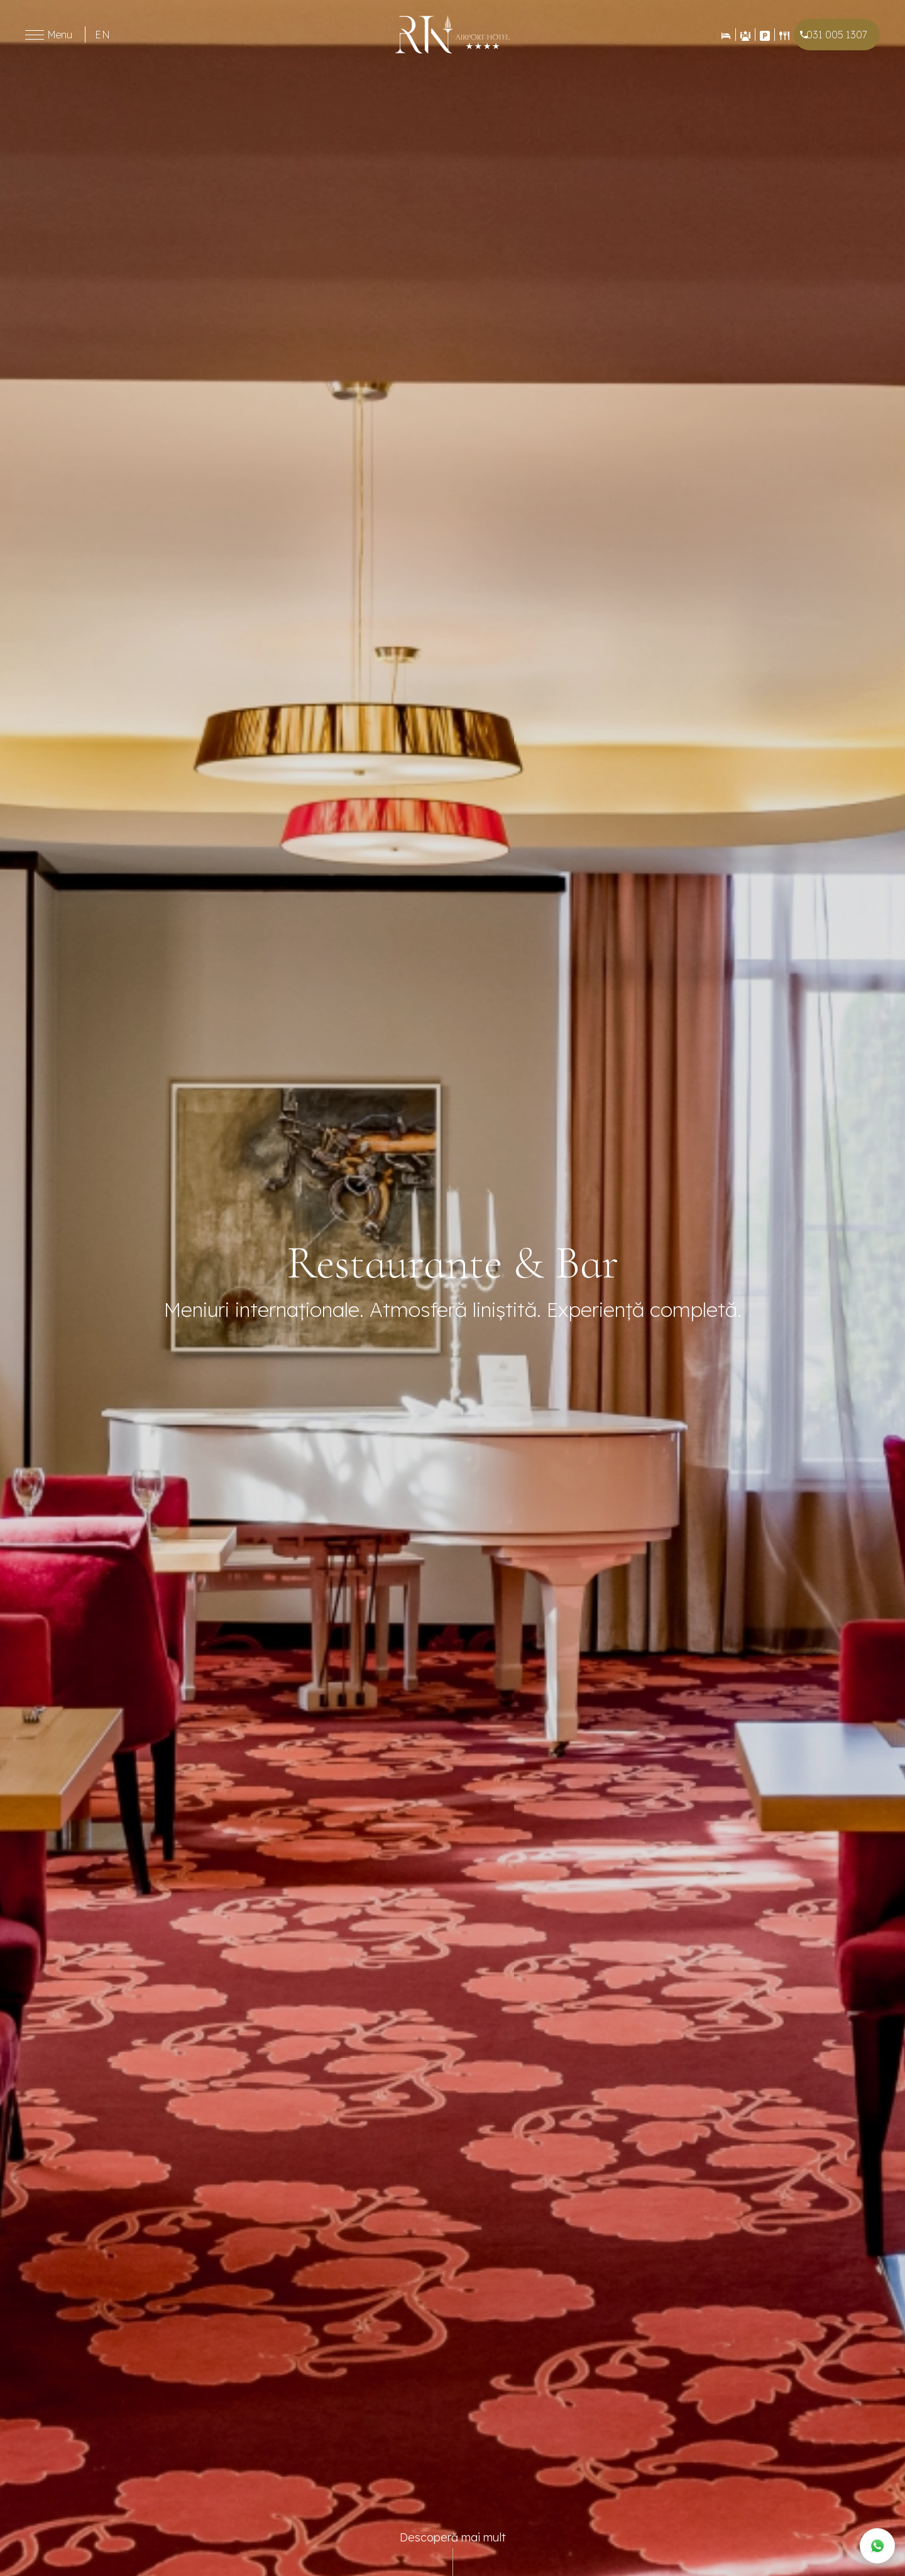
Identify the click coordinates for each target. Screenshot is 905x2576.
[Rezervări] (725, 34)
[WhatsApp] (877, 2545)
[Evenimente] (745, 34)
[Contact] (764, 34)
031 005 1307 (837, 34)
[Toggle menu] (34, 35)
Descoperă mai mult (453, 2537)
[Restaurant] (784, 34)
